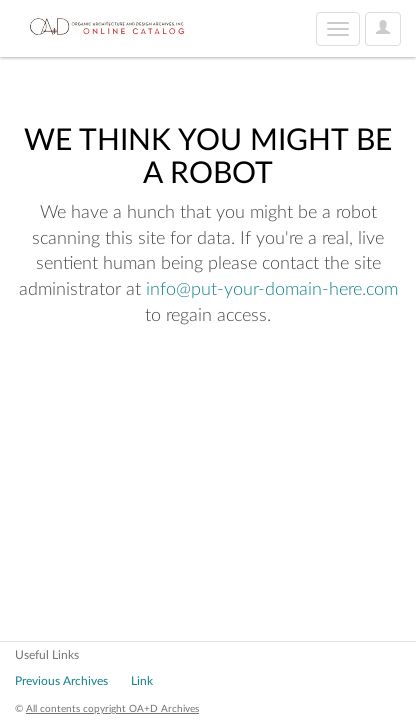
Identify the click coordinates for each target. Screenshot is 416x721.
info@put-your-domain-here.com (272, 290)
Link (142, 681)
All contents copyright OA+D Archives (112, 709)
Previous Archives (61, 681)
